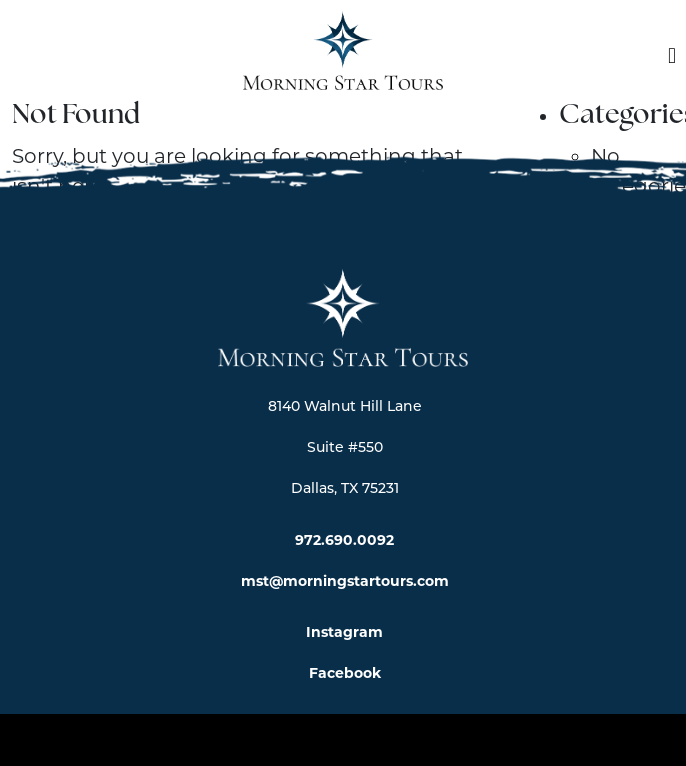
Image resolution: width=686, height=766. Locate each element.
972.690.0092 (344, 540)
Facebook (345, 673)
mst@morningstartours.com (345, 581)
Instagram (344, 632)
